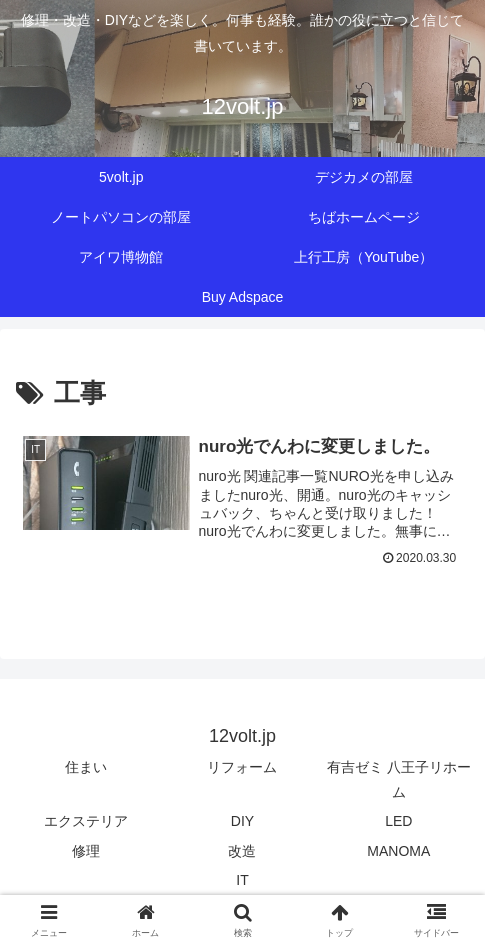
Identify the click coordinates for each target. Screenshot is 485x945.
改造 (242, 852)
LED (398, 822)
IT (242, 881)
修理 (86, 852)
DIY (242, 822)
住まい (86, 768)
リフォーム (242, 768)
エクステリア (86, 822)
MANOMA (398, 852)
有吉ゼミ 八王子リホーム (399, 780)
